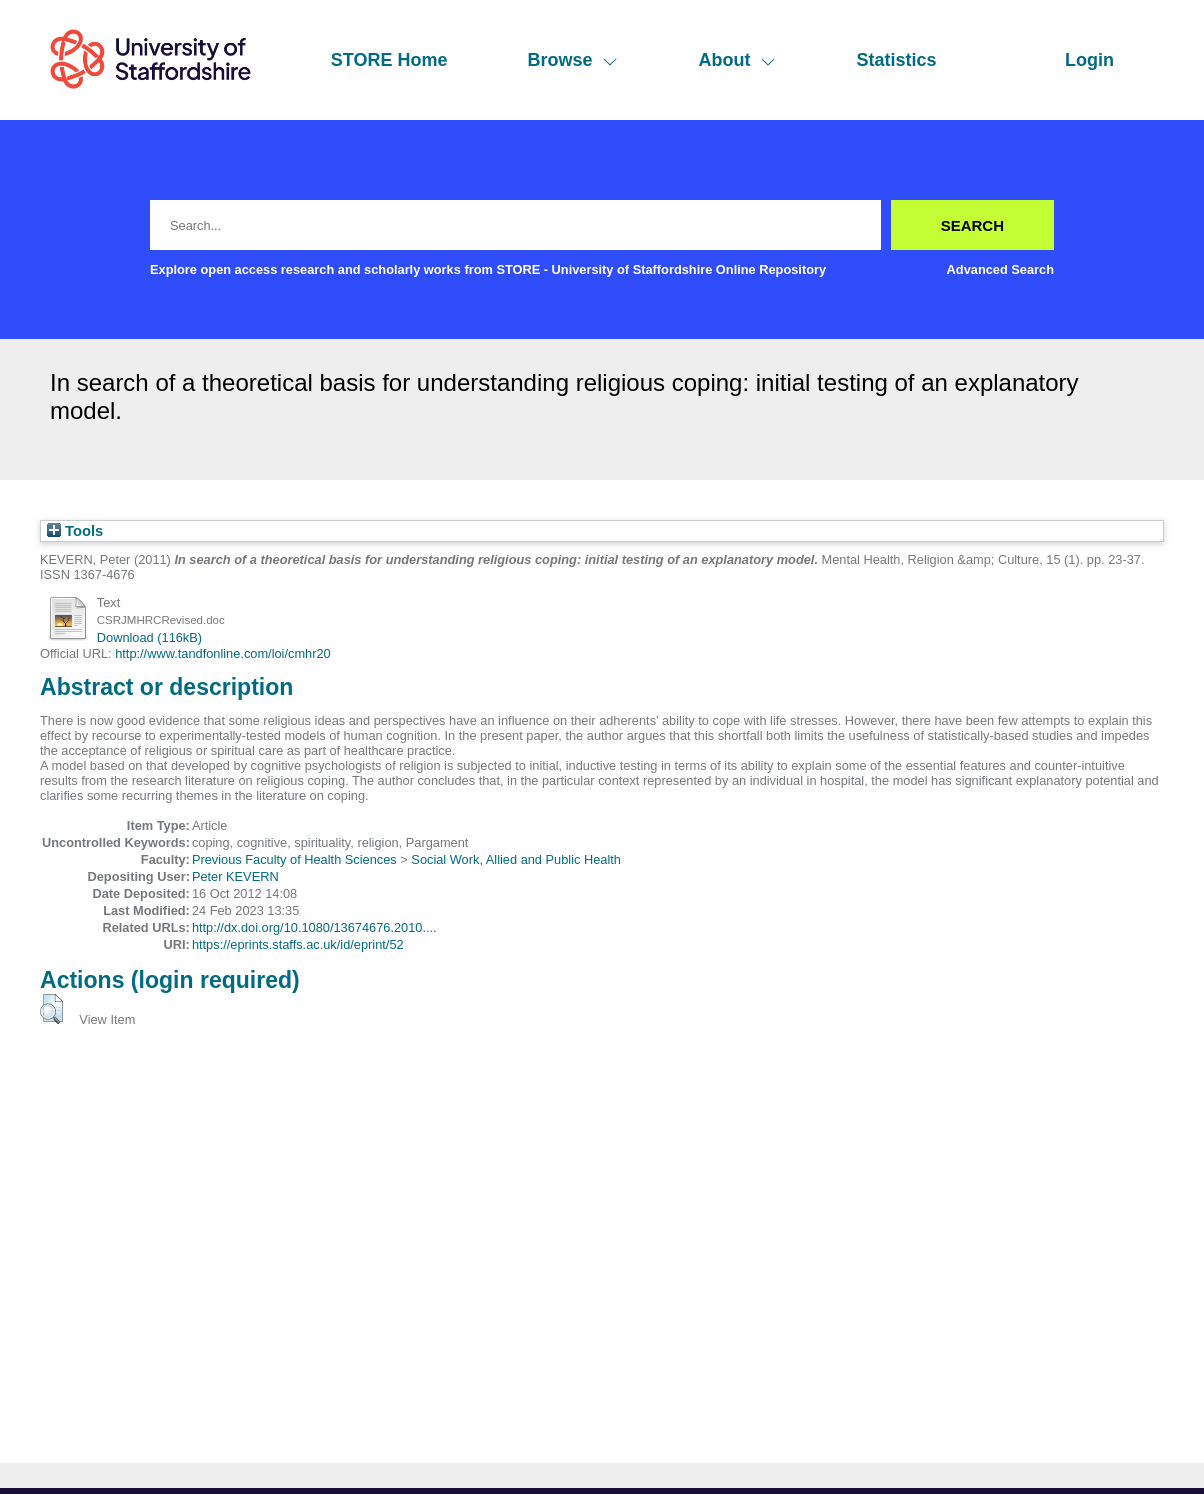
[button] (51, 1009)
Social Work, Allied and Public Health (516, 859)
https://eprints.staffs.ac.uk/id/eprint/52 (298, 944)
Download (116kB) (149, 637)
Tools (75, 531)
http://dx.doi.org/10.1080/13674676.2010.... (314, 927)
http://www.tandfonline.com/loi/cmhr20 (223, 653)
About (737, 60)
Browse (572, 60)
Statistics (896, 60)
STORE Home (389, 60)
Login (1089, 60)
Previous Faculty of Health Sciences (294, 859)
